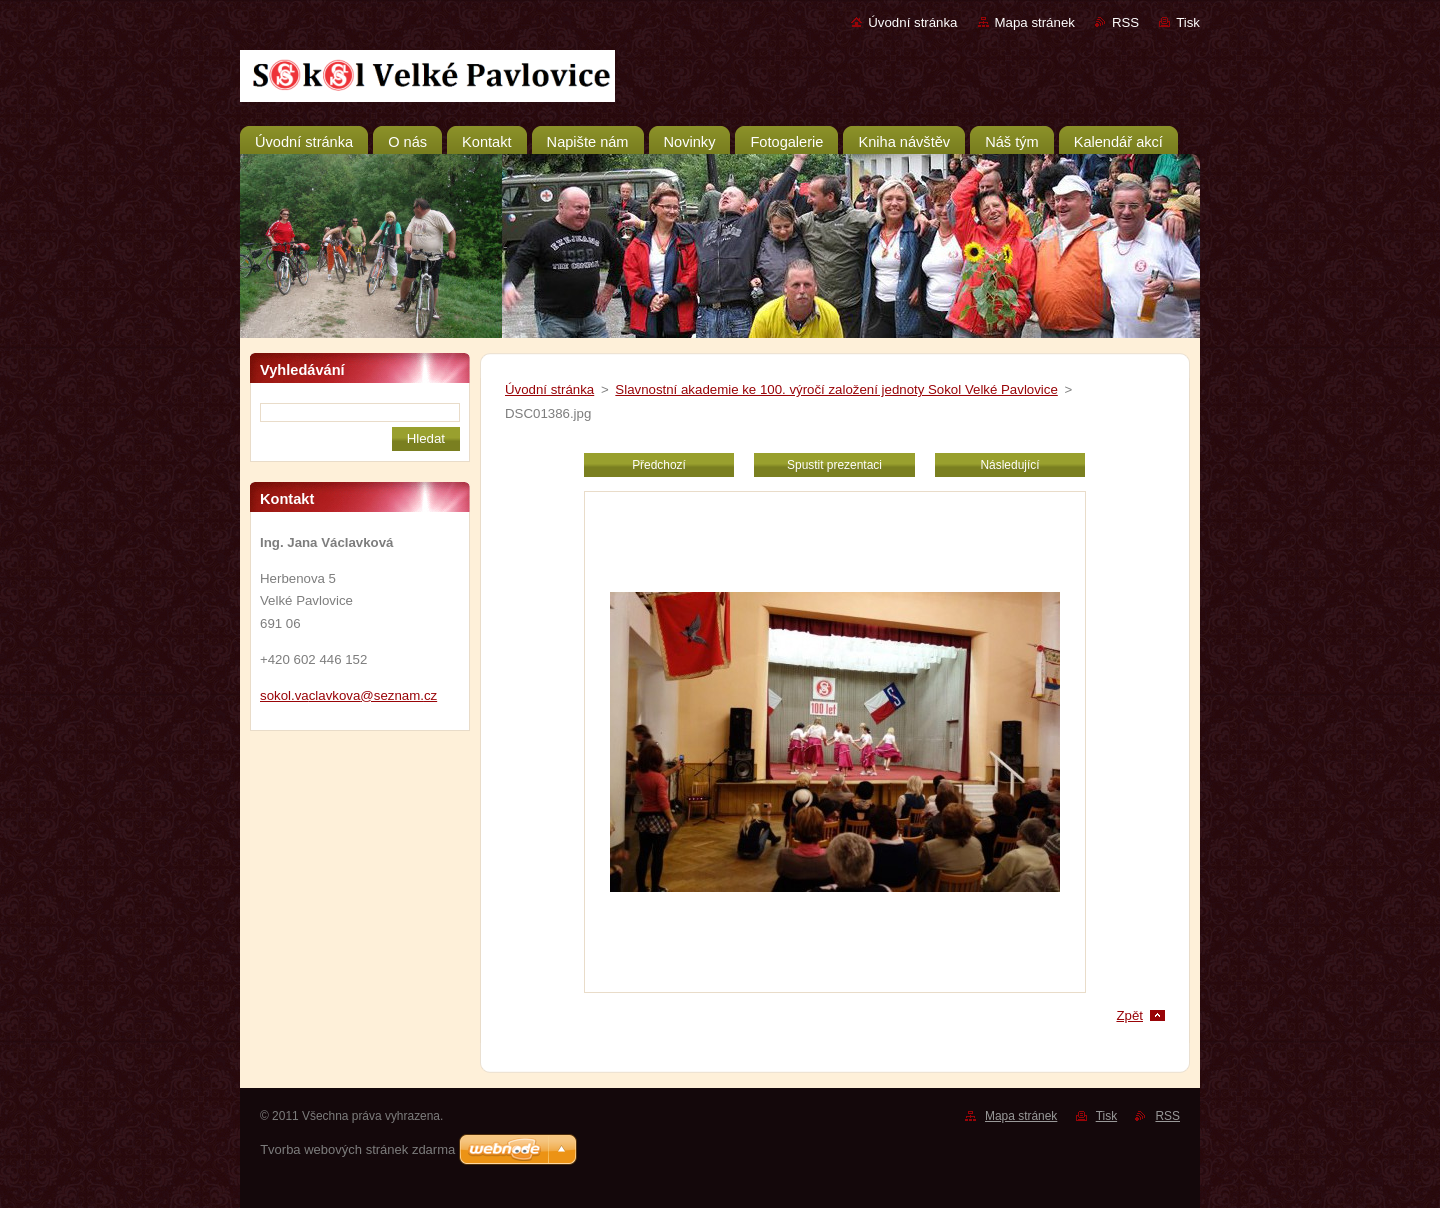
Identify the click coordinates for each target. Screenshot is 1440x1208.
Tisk (1188, 22)
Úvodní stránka (912, 22)
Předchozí (659, 465)
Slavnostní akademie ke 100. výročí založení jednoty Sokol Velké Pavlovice (836, 389)
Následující (1009, 465)
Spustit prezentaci (834, 465)
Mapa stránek (1035, 22)
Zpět (1129, 1015)
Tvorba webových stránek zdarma (357, 1149)
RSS (1125, 22)
